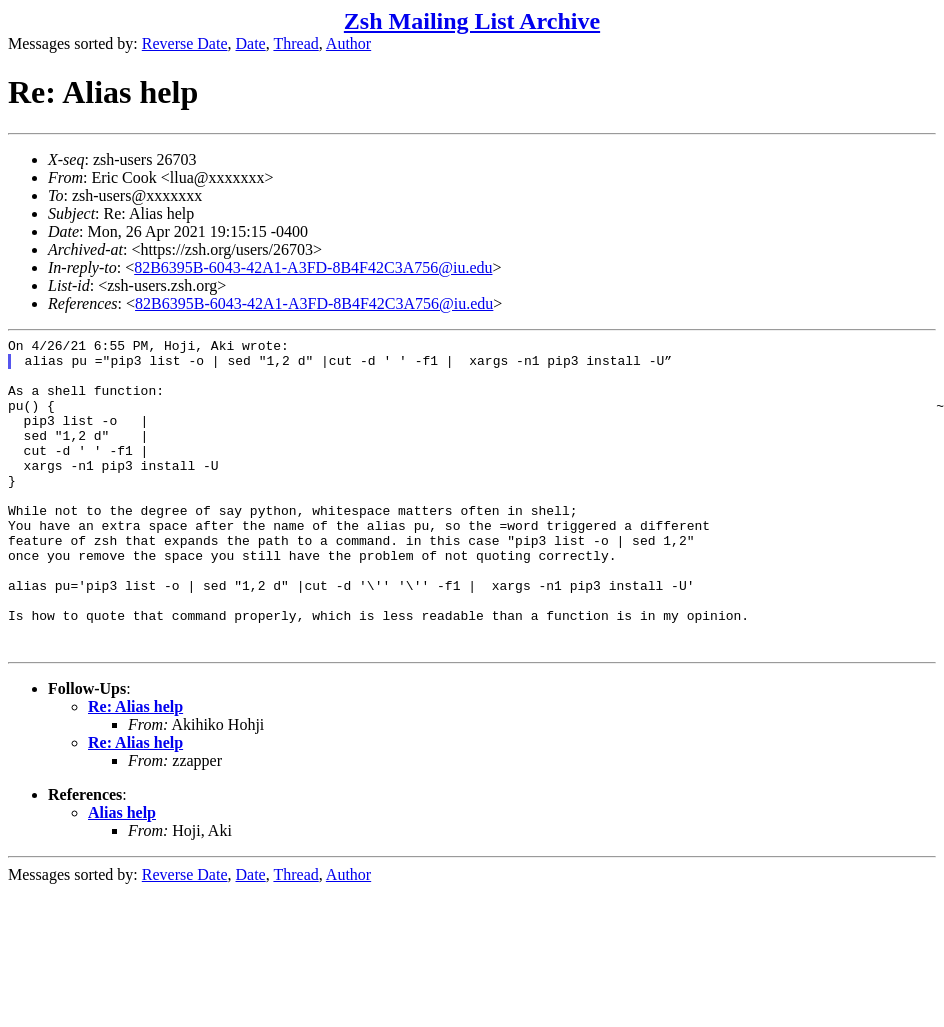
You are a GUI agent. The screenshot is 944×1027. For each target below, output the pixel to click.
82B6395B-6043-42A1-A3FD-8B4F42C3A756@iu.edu (313, 267)
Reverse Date (185, 43)
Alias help (122, 875)
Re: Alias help (135, 769)
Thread (295, 43)
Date (251, 43)
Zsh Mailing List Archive (472, 21)
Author (348, 43)
